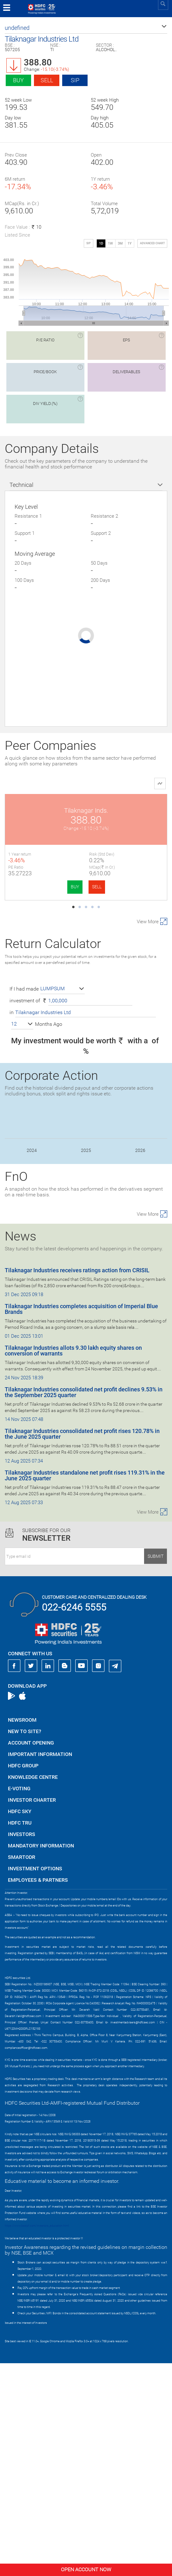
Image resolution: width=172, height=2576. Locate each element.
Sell (47, 80)
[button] (86, 28)
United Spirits (127, 810)
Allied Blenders (45, 1032)
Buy (18, 80)
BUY (34, 886)
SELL (56, 886)
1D (101, 243)
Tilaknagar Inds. (45, 810)
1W (110, 243)
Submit (155, 1769)
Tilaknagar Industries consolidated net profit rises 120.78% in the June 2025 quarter (82, 1646)
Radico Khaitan (45, 921)
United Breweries (127, 921)
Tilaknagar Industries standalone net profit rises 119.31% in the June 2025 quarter (85, 1688)
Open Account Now (86, 2569)
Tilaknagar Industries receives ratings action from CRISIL (77, 1483)
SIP (75, 80)
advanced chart (152, 243)
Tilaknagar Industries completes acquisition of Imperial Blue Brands (81, 1522)
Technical (21, 484)
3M (120, 243)
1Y (130, 243)
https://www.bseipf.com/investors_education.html (37, 2438)
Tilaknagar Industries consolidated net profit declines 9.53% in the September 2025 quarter (83, 1605)
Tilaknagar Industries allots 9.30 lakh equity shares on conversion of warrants (73, 1563)
